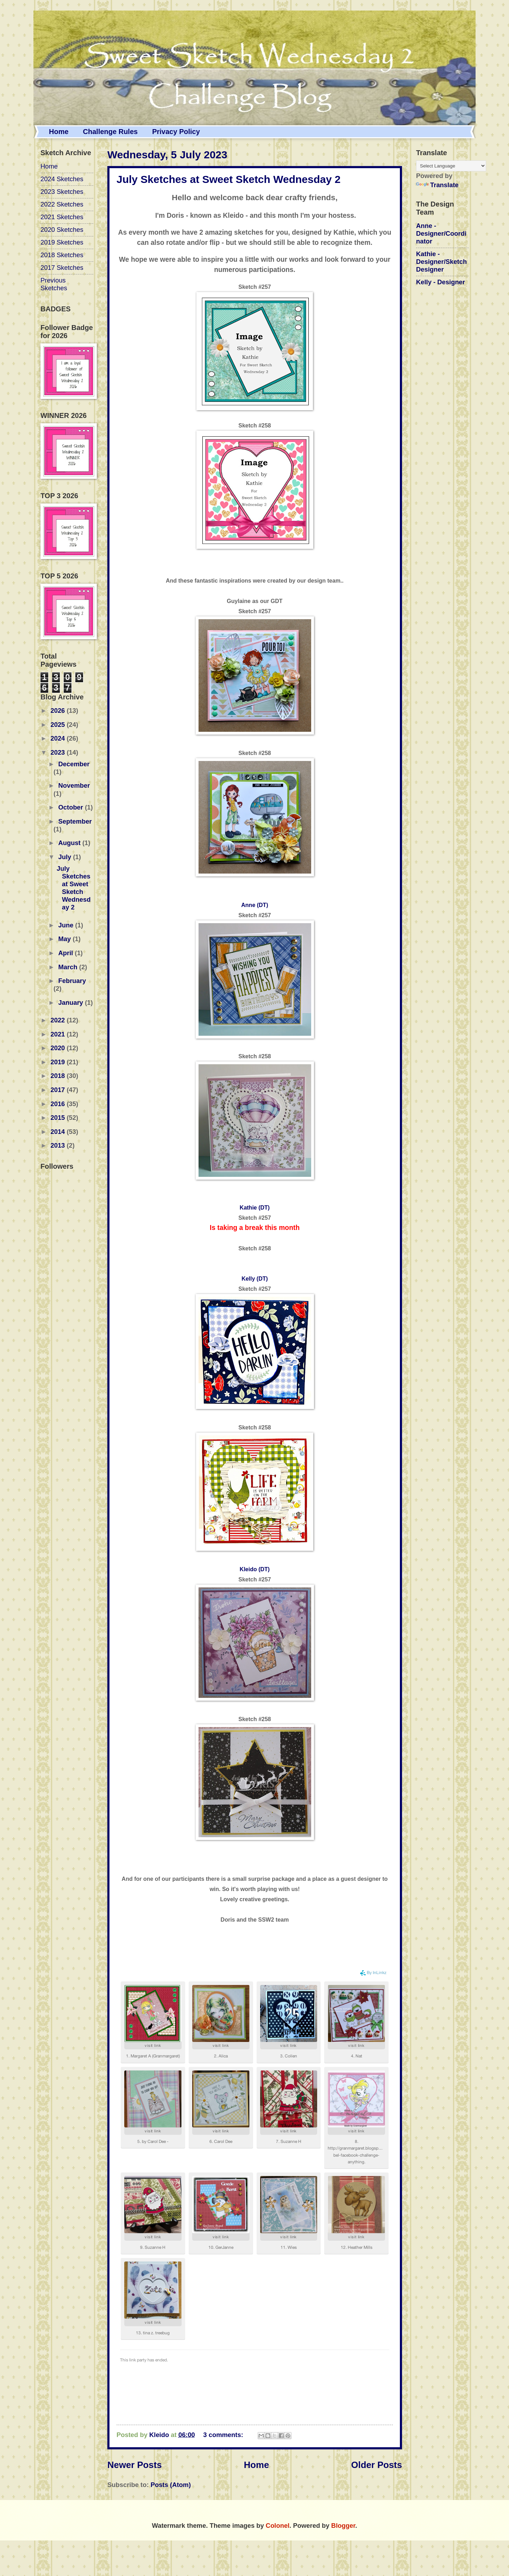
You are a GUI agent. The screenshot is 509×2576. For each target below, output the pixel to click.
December (74, 764)
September (75, 821)
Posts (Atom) (171, 2484)
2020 (58, 1048)
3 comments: (224, 2434)
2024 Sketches (61, 179)
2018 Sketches (61, 255)
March (68, 967)
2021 (58, 1034)
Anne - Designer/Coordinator (441, 233)
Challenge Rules (110, 131)
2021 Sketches (61, 217)
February (72, 980)
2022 (58, 1020)
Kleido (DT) (255, 1569)
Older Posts (376, 2465)
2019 (58, 1062)
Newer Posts (134, 2465)
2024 (58, 738)
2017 (58, 1089)
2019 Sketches (61, 242)
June (66, 925)
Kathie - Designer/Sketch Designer (441, 261)
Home (59, 131)
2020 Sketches (61, 229)
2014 (58, 1131)
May (65, 939)
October (71, 807)
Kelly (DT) (254, 1279)
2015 (58, 1117)
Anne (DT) (254, 905)
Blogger (343, 2525)
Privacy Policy (176, 131)
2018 (58, 1075)
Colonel (277, 2525)
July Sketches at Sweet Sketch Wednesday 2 (228, 179)
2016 (58, 1104)
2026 (58, 710)
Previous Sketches (53, 284)
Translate (437, 185)
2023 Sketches (61, 191)
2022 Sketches (61, 204)
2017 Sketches (61, 267)
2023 (58, 752)
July (65, 857)
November (74, 785)
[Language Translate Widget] (451, 165)
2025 (58, 724)
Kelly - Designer (440, 282)
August (70, 842)
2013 (58, 1145)
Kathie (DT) (255, 1208)
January (71, 1002)
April (66, 953)
